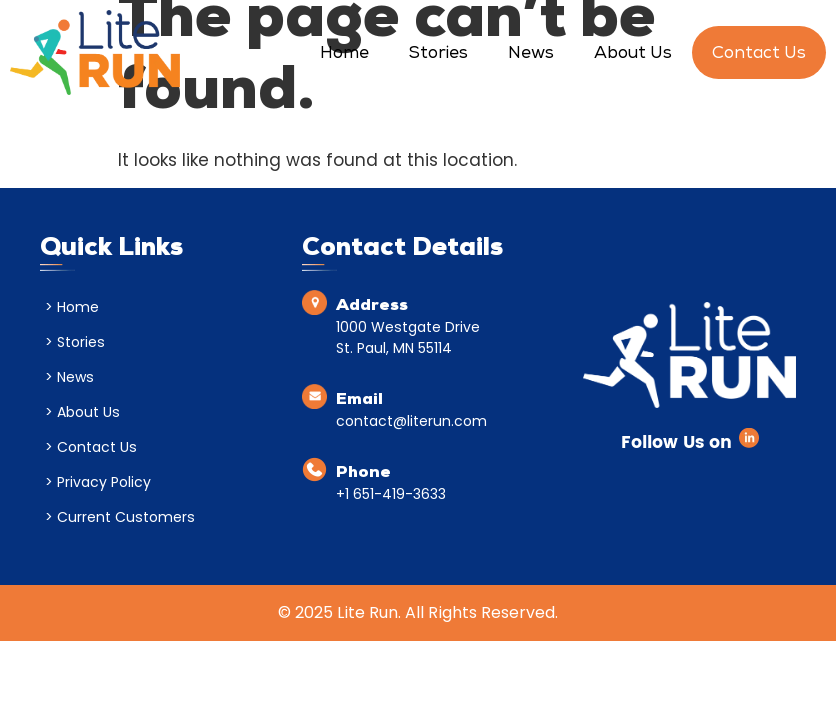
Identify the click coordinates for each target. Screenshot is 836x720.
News (531, 54)
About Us (633, 54)
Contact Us (759, 54)
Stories (438, 54)
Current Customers (126, 517)
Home (344, 54)
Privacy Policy (104, 482)
